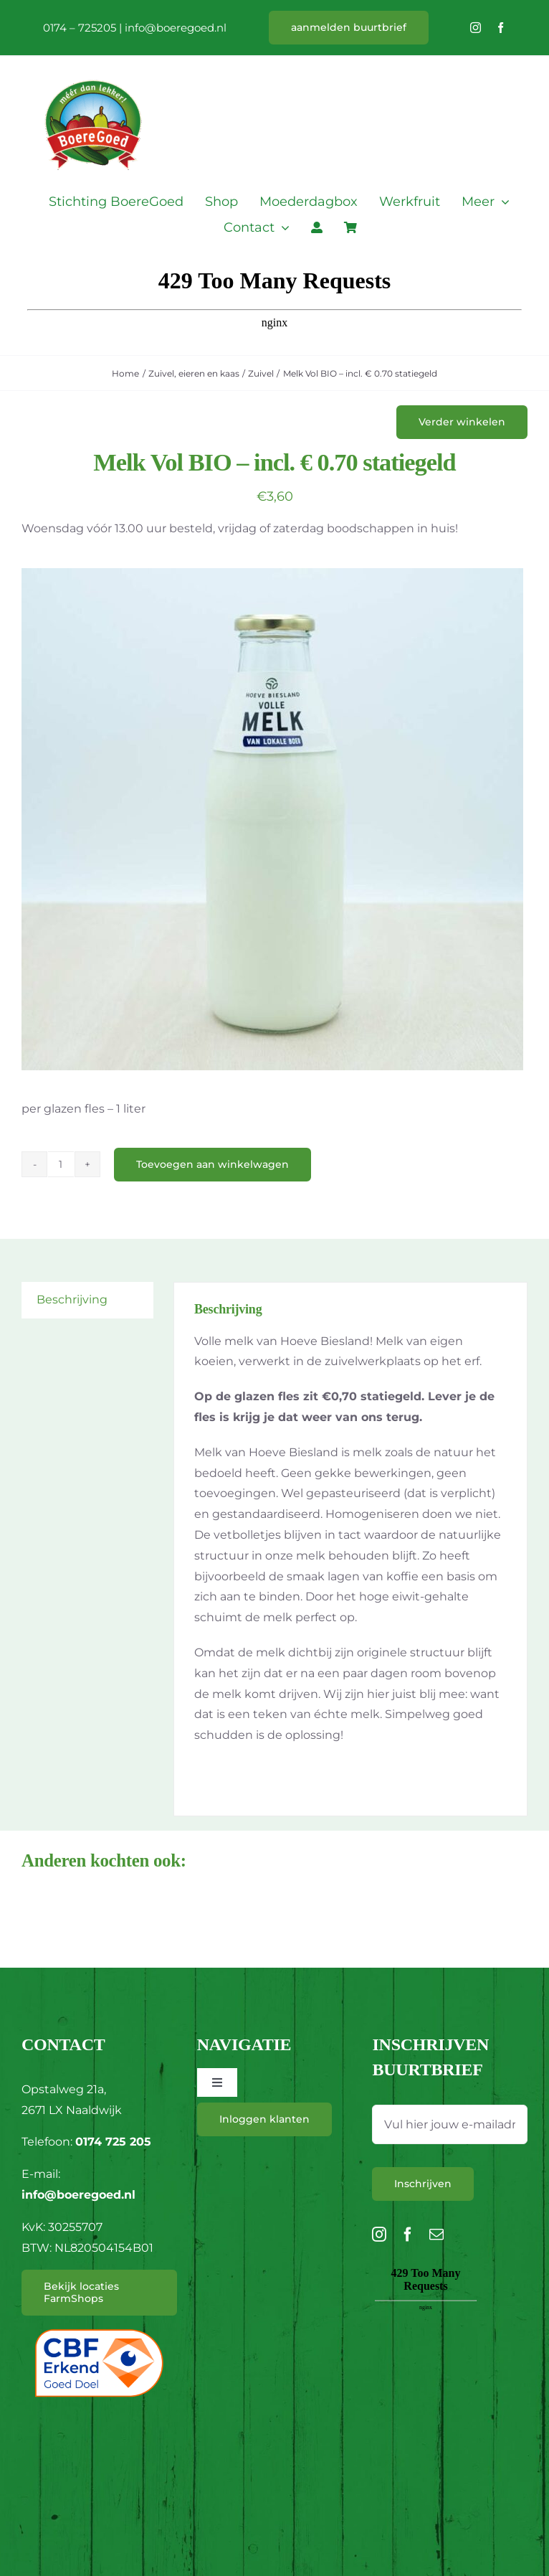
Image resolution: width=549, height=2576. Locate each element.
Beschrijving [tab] (72, 1299)
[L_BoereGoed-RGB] (93, 62)
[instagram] (475, 27)
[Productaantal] (61, 1164)
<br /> (425, 2344)
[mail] (436, 2234)
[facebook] (500, 27)
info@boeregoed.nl (175, 27)
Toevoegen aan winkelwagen (212, 1164)
